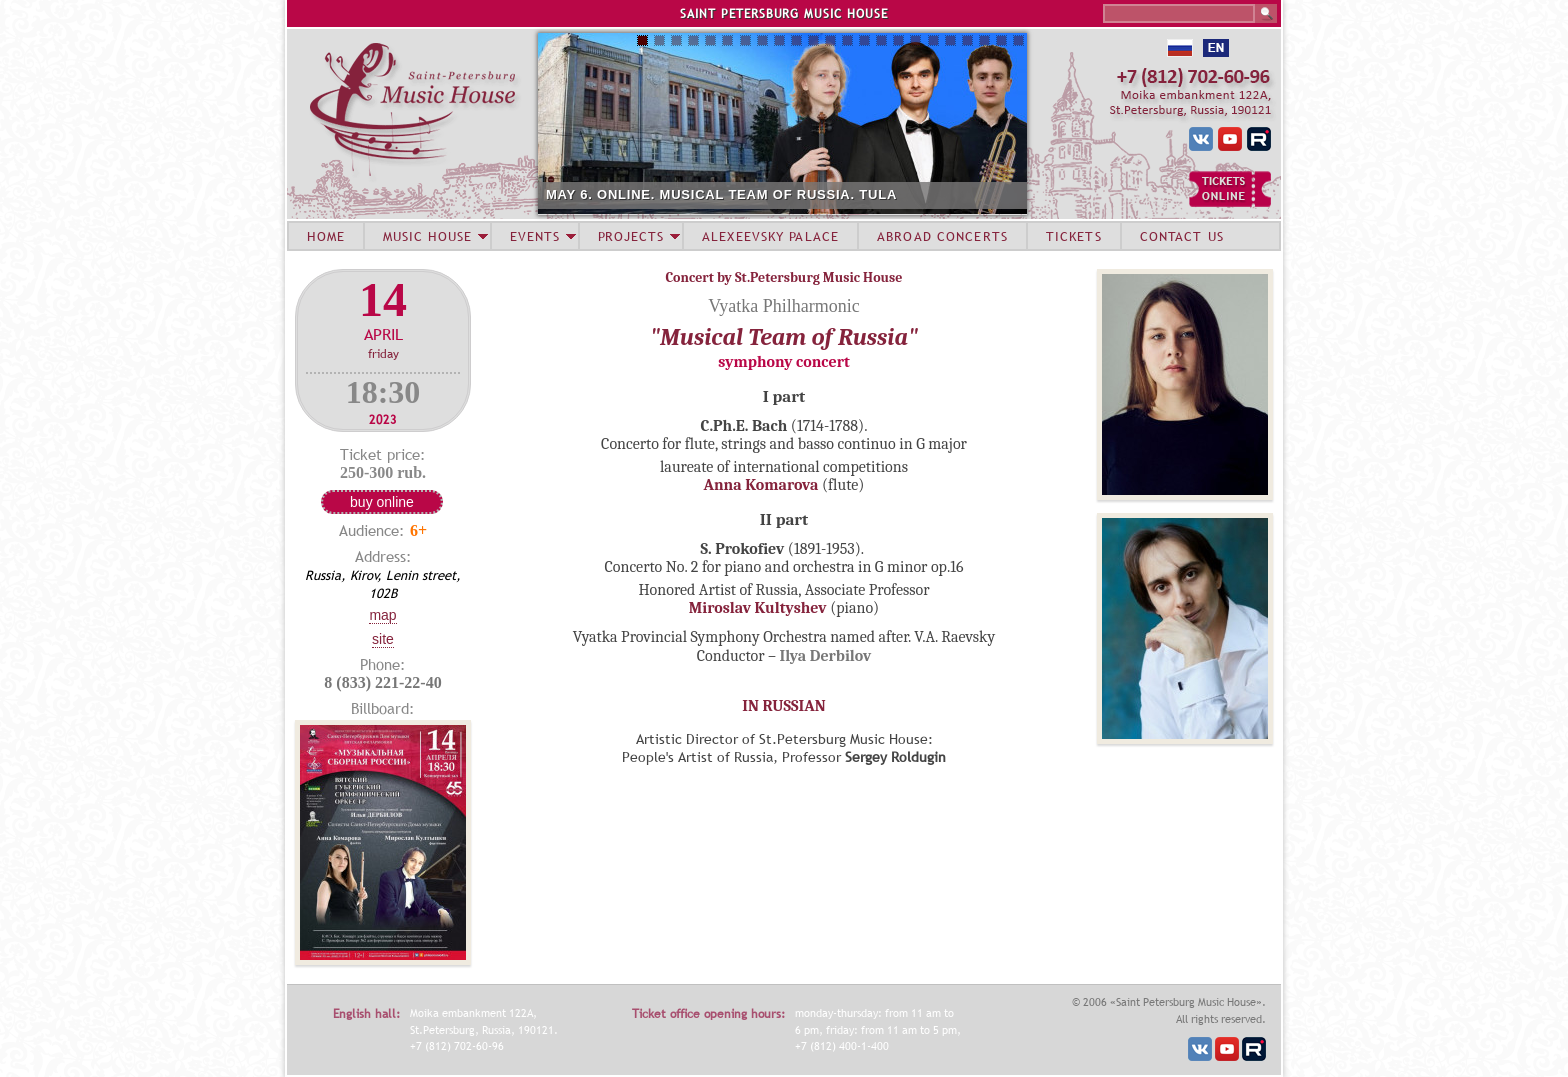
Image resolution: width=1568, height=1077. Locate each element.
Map (382, 615)
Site (383, 639)
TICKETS (1074, 236)
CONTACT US (1182, 236)
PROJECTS (631, 236)
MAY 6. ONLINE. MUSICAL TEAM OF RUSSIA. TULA (721, 194)
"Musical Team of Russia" (784, 337)
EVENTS (535, 236)
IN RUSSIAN (783, 706)
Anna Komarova (761, 485)
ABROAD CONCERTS (942, 236)
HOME (326, 236)
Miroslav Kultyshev (758, 608)
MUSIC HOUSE (427, 236)
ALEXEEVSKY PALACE (770, 236)
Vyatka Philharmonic (783, 306)
